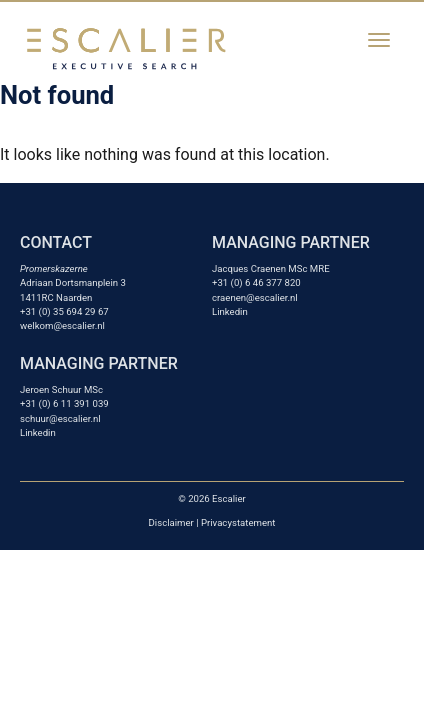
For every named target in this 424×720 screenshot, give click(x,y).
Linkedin (230, 311)
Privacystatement (238, 522)
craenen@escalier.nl (255, 297)
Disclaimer (171, 522)
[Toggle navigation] (379, 40)
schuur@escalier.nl (60, 418)
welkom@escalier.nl (62, 325)
